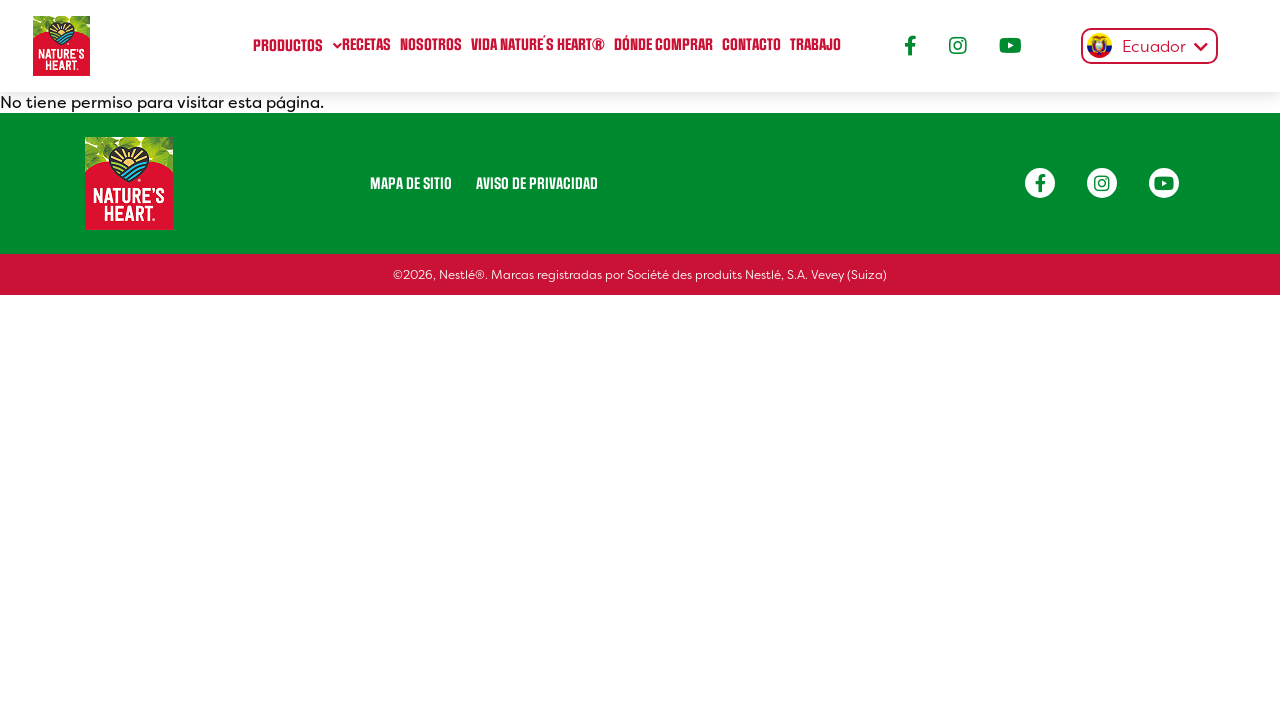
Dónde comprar (663, 45)
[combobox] (1144, 46)
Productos (288, 46)
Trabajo (815, 45)
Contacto (751, 45)
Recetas (366, 45)
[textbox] (1144, 47)
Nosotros (431, 45)
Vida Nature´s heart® (538, 45)
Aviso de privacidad (537, 184)
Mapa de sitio (411, 184)
